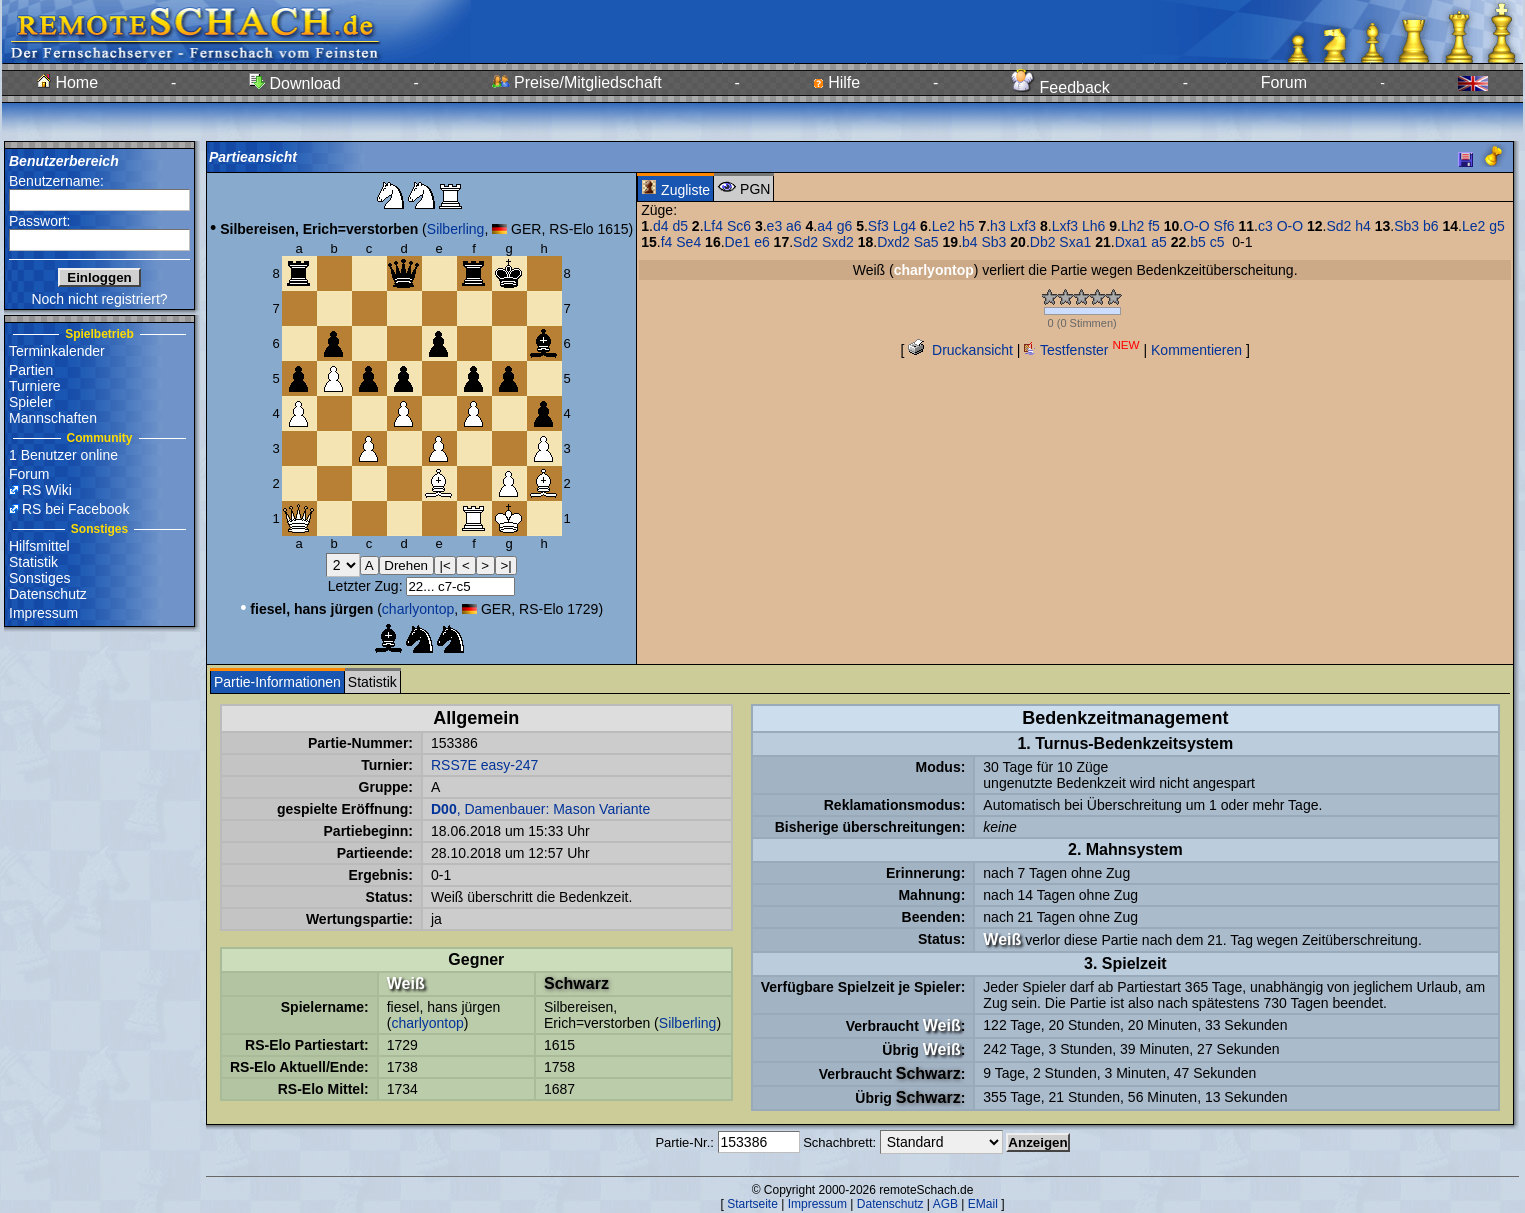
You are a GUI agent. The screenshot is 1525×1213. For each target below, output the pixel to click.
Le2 (943, 226)
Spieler (31, 402)
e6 (762, 242)
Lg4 (904, 226)
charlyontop (418, 609)
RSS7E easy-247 (484, 765)
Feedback (1060, 87)
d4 (661, 226)
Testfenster (1081, 350)
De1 (738, 242)
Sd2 (1338, 226)
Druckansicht (960, 350)
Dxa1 (1131, 242)
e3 (775, 226)
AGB (945, 1204)
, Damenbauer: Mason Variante (540, 809)
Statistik (33, 562)
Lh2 (1132, 226)
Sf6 (1224, 226)
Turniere (35, 386)
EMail (983, 1204)
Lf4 (713, 226)
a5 (1159, 242)
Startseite (752, 1204)
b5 (1198, 242)
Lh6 (1093, 226)
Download (295, 83)
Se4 (688, 242)
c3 (1265, 226)
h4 (1363, 226)
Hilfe (836, 82)
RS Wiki (47, 490)
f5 (1154, 226)
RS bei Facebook (75, 509)
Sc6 (739, 226)
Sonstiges (39, 578)
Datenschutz (48, 594)
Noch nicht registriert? (99, 299)
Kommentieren (1196, 350)
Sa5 (926, 242)
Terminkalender (57, 351)
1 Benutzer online (63, 455)
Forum (1284, 82)
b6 (1431, 226)
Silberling (456, 229)
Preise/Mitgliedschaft (577, 82)
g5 (1497, 226)
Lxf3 (1023, 226)
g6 (845, 226)
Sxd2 (838, 242)
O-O (1196, 226)
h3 (998, 226)
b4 (970, 242)
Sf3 (878, 226)
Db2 (1043, 242)
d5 (680, 226)
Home (67, 82)
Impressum (43, 613)
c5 (1217, 242)
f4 (667, 242)
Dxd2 (893, 242)
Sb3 (1406, 226)
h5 (967, 226)
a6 (794, 226)
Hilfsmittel (39, 546)
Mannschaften (53, 418)
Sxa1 (1075, 242)
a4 (825, 226)
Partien (31, 370)
